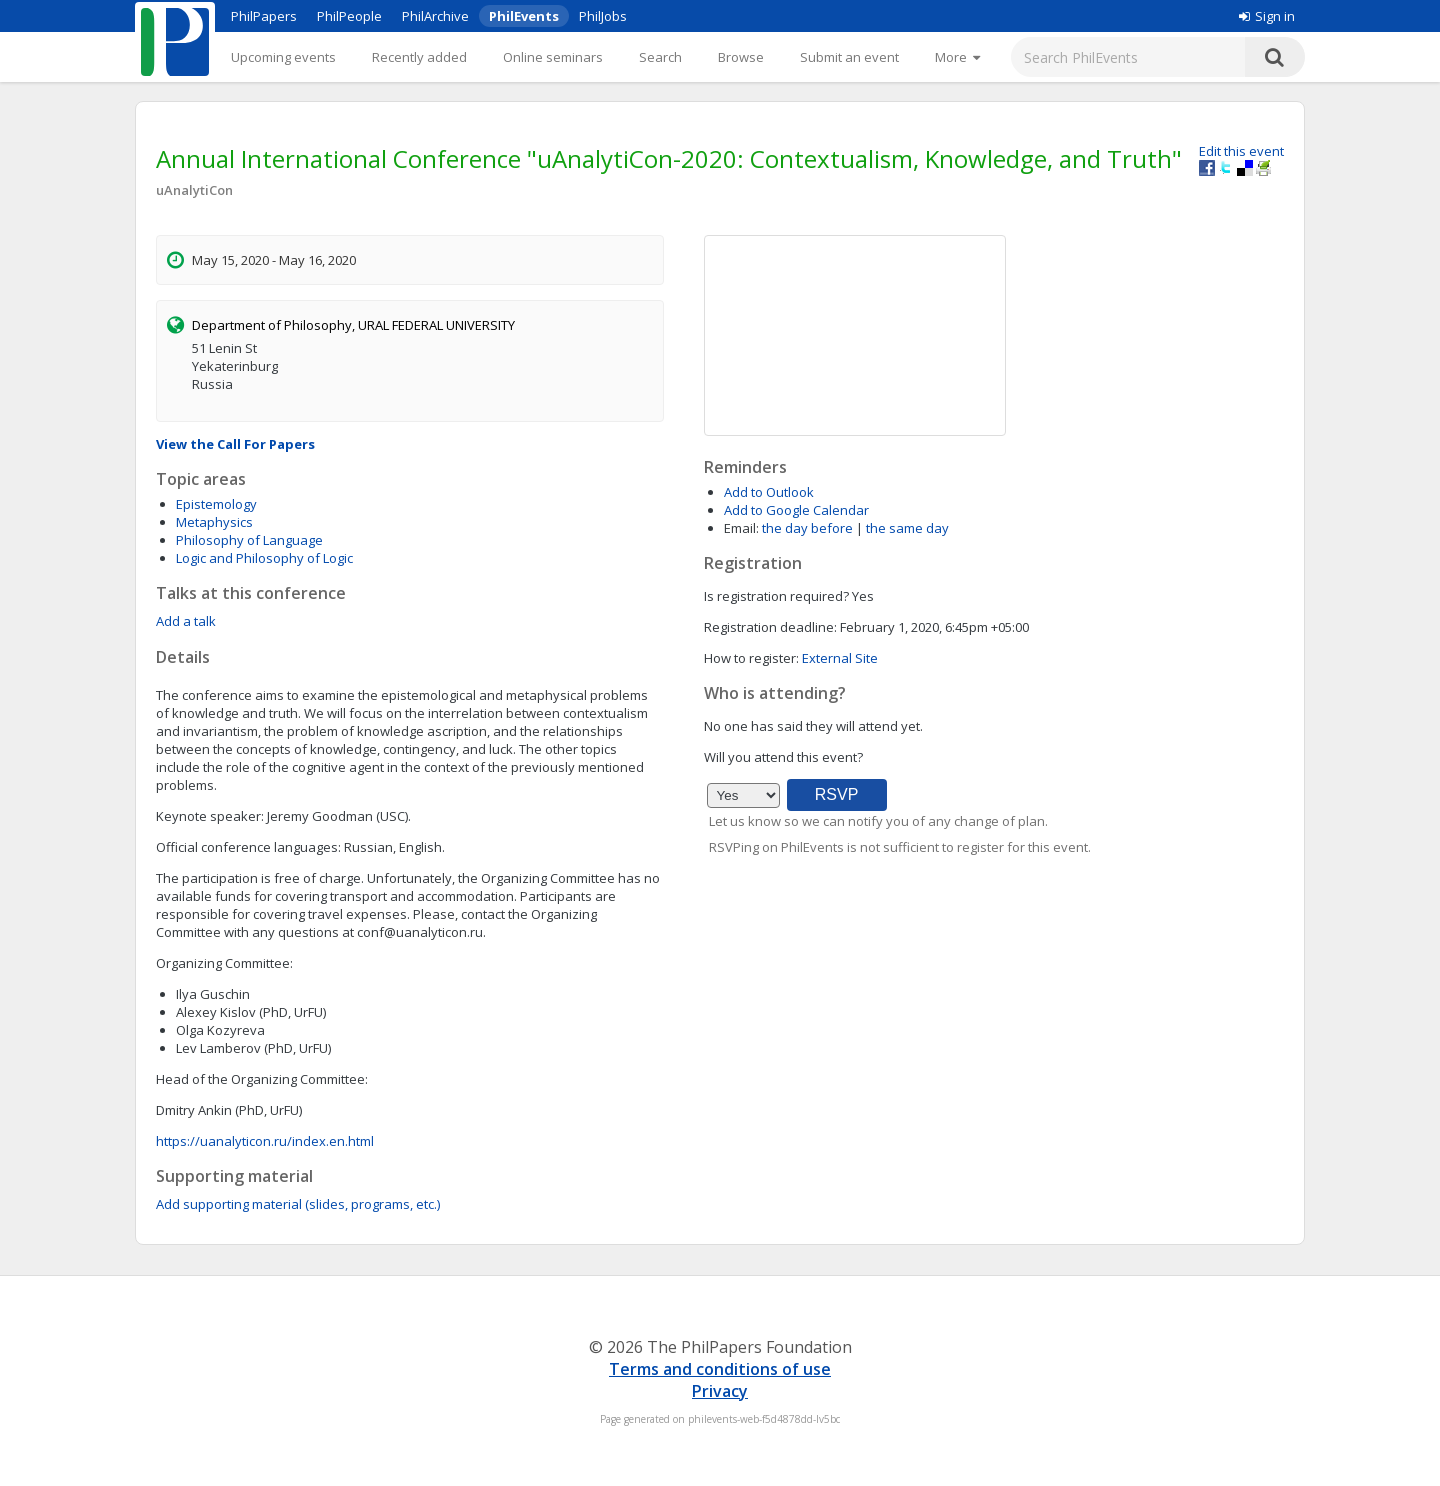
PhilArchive (435, 16)
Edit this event (1241, 151)
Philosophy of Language (249, 540)
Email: (741, 528)
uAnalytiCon (194, 190)
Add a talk (186, 621)
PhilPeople (349, 16)
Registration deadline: (770, 627)
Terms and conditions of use (720, 1369)
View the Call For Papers (235, 444)
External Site (840, 658)
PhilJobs (603, 16)
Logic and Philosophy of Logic (264, 558)
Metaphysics (214, 522)
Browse (741, 57)
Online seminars (553, 57)
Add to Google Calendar (796, 510)
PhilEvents (524, 16)
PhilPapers (264, 16)
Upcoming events (283, 57)
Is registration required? (776, 596)
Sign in (1267, 16)
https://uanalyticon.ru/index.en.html (265, 1141)
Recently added (419, 57)
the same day (907, 528)
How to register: (751, 658)
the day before (807, 528)
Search (660, 57)
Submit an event (849, 57)
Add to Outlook (769, 492)
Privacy (720, 1391)
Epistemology (216, 504)
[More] (957, 57)
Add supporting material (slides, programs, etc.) (298, 1204)
